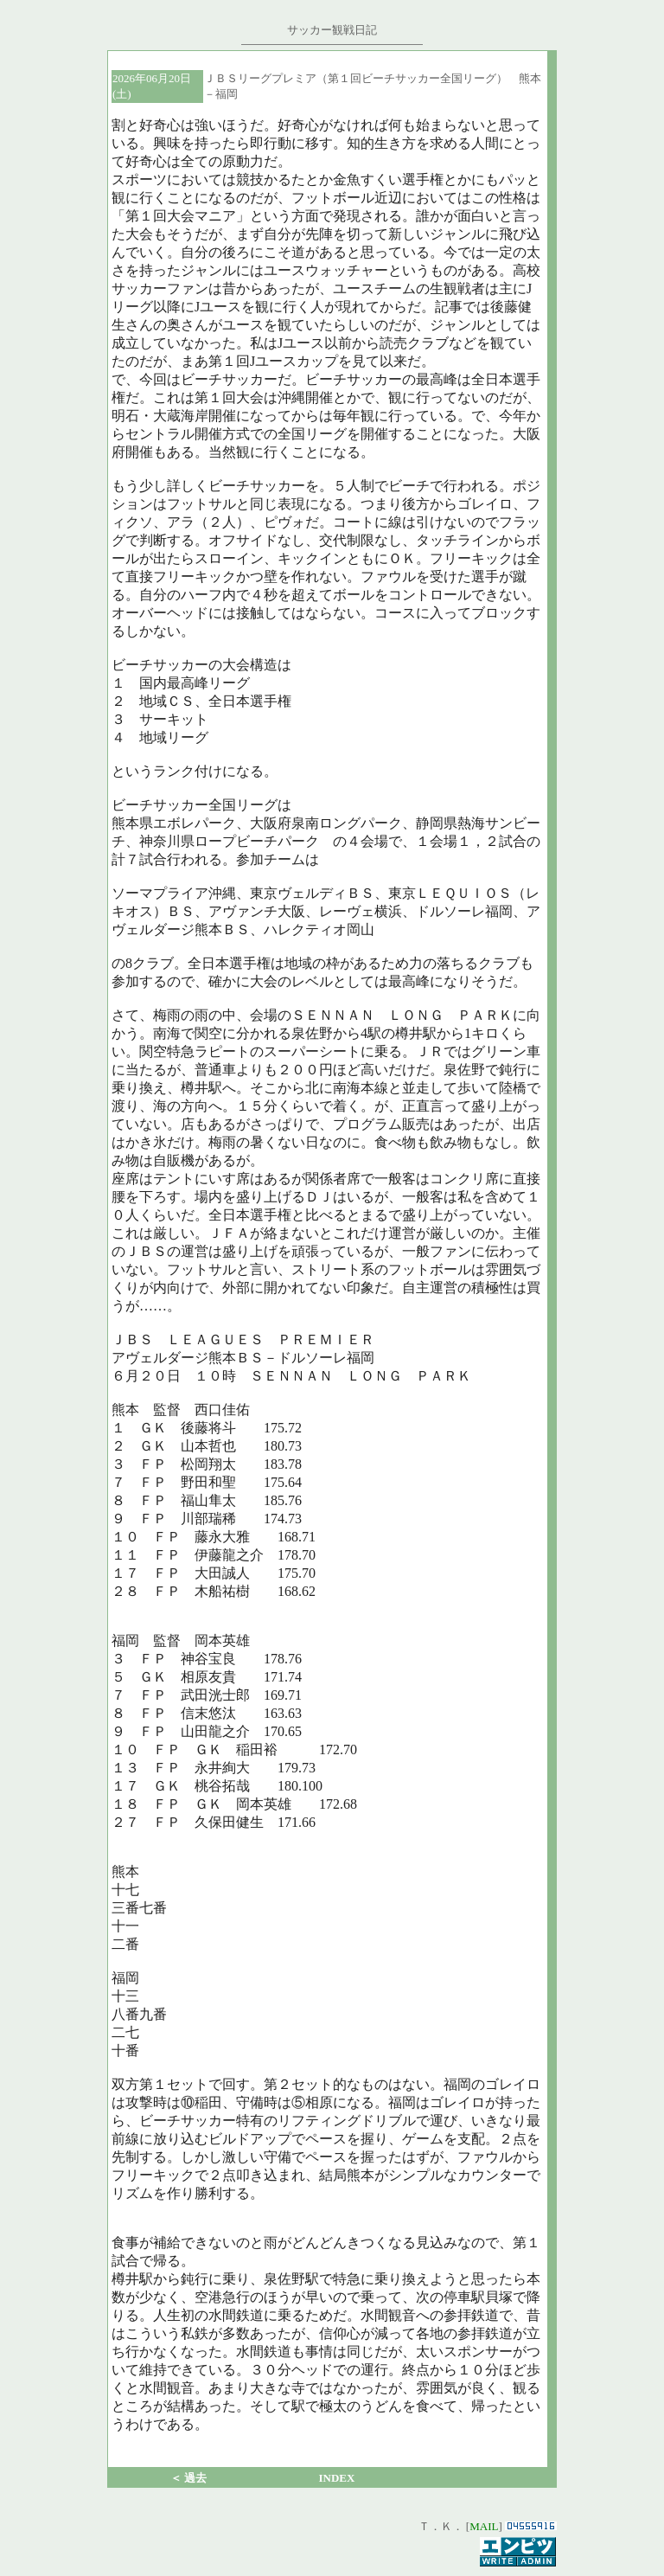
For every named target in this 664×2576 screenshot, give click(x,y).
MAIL (483, 2526)
